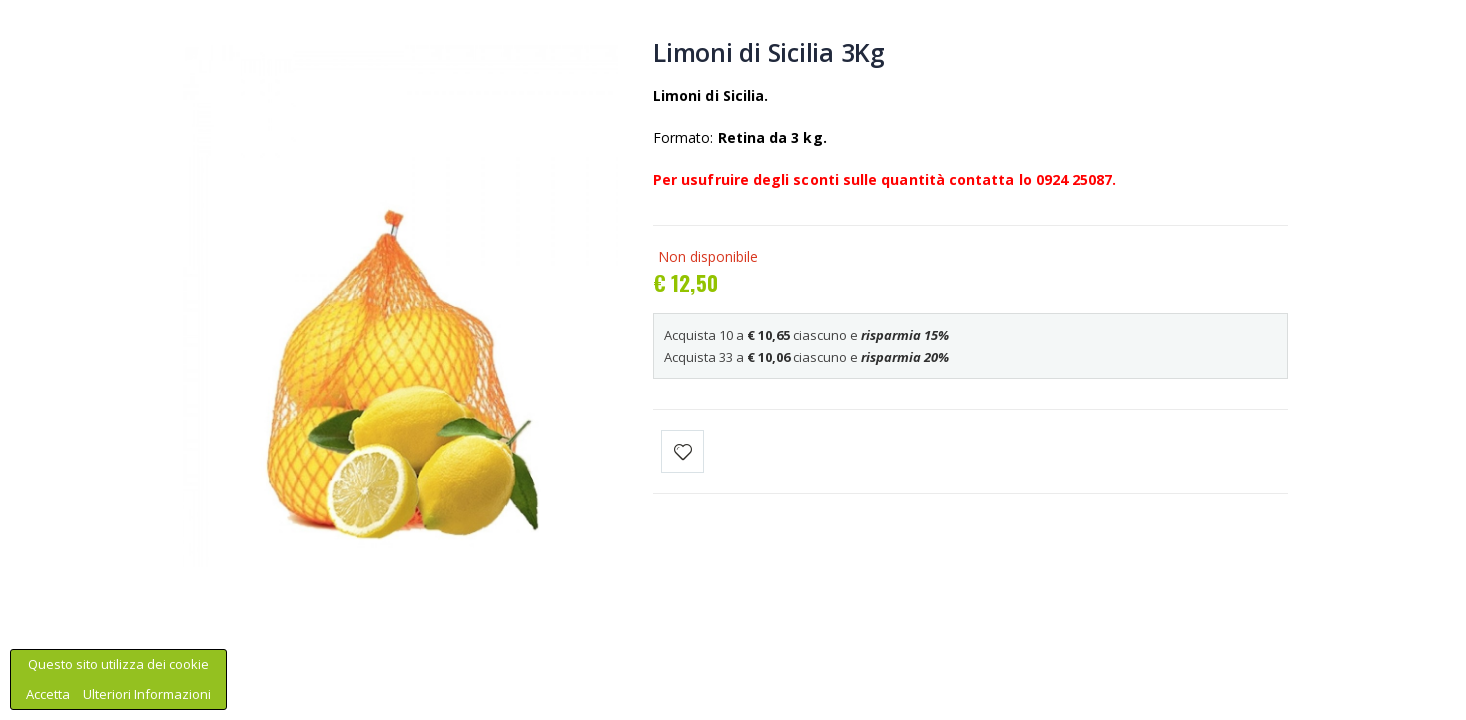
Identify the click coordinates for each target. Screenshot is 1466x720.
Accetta (49, 694)
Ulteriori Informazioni (147, 694)
